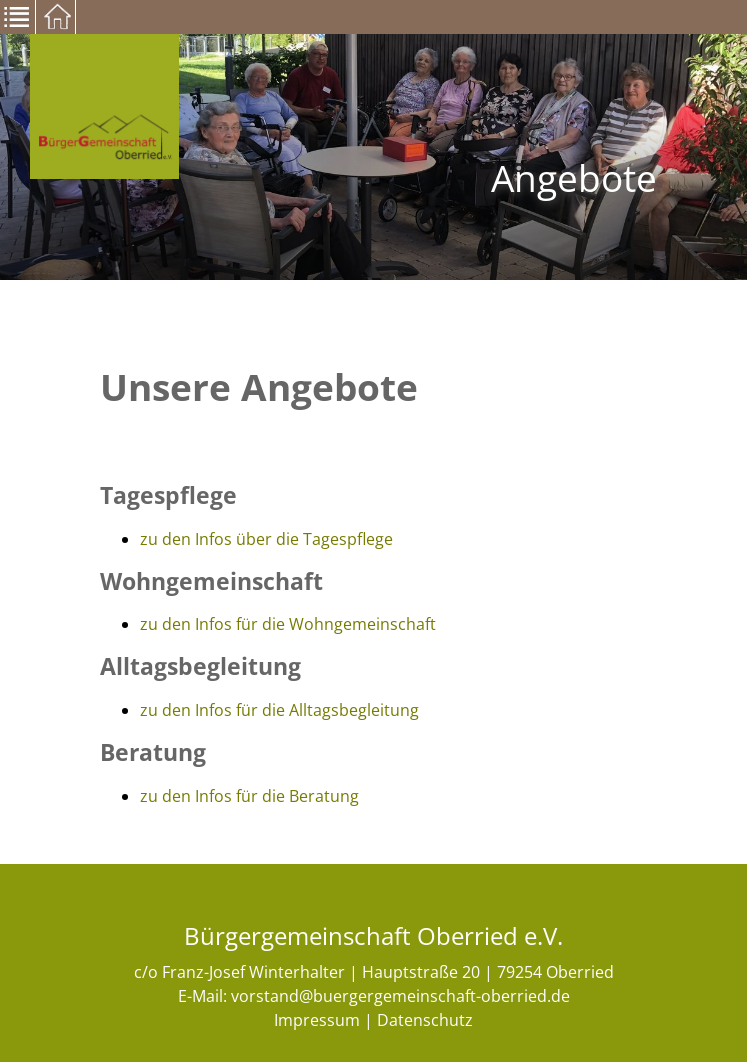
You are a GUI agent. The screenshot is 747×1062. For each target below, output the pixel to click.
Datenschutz (425, 1020)
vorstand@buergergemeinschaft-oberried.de (400, 996)
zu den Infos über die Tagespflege (266, 539)
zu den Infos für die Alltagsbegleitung (279, 710)
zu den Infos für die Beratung (249, 796)
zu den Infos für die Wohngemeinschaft (288, 624)
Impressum (317, 1020)
